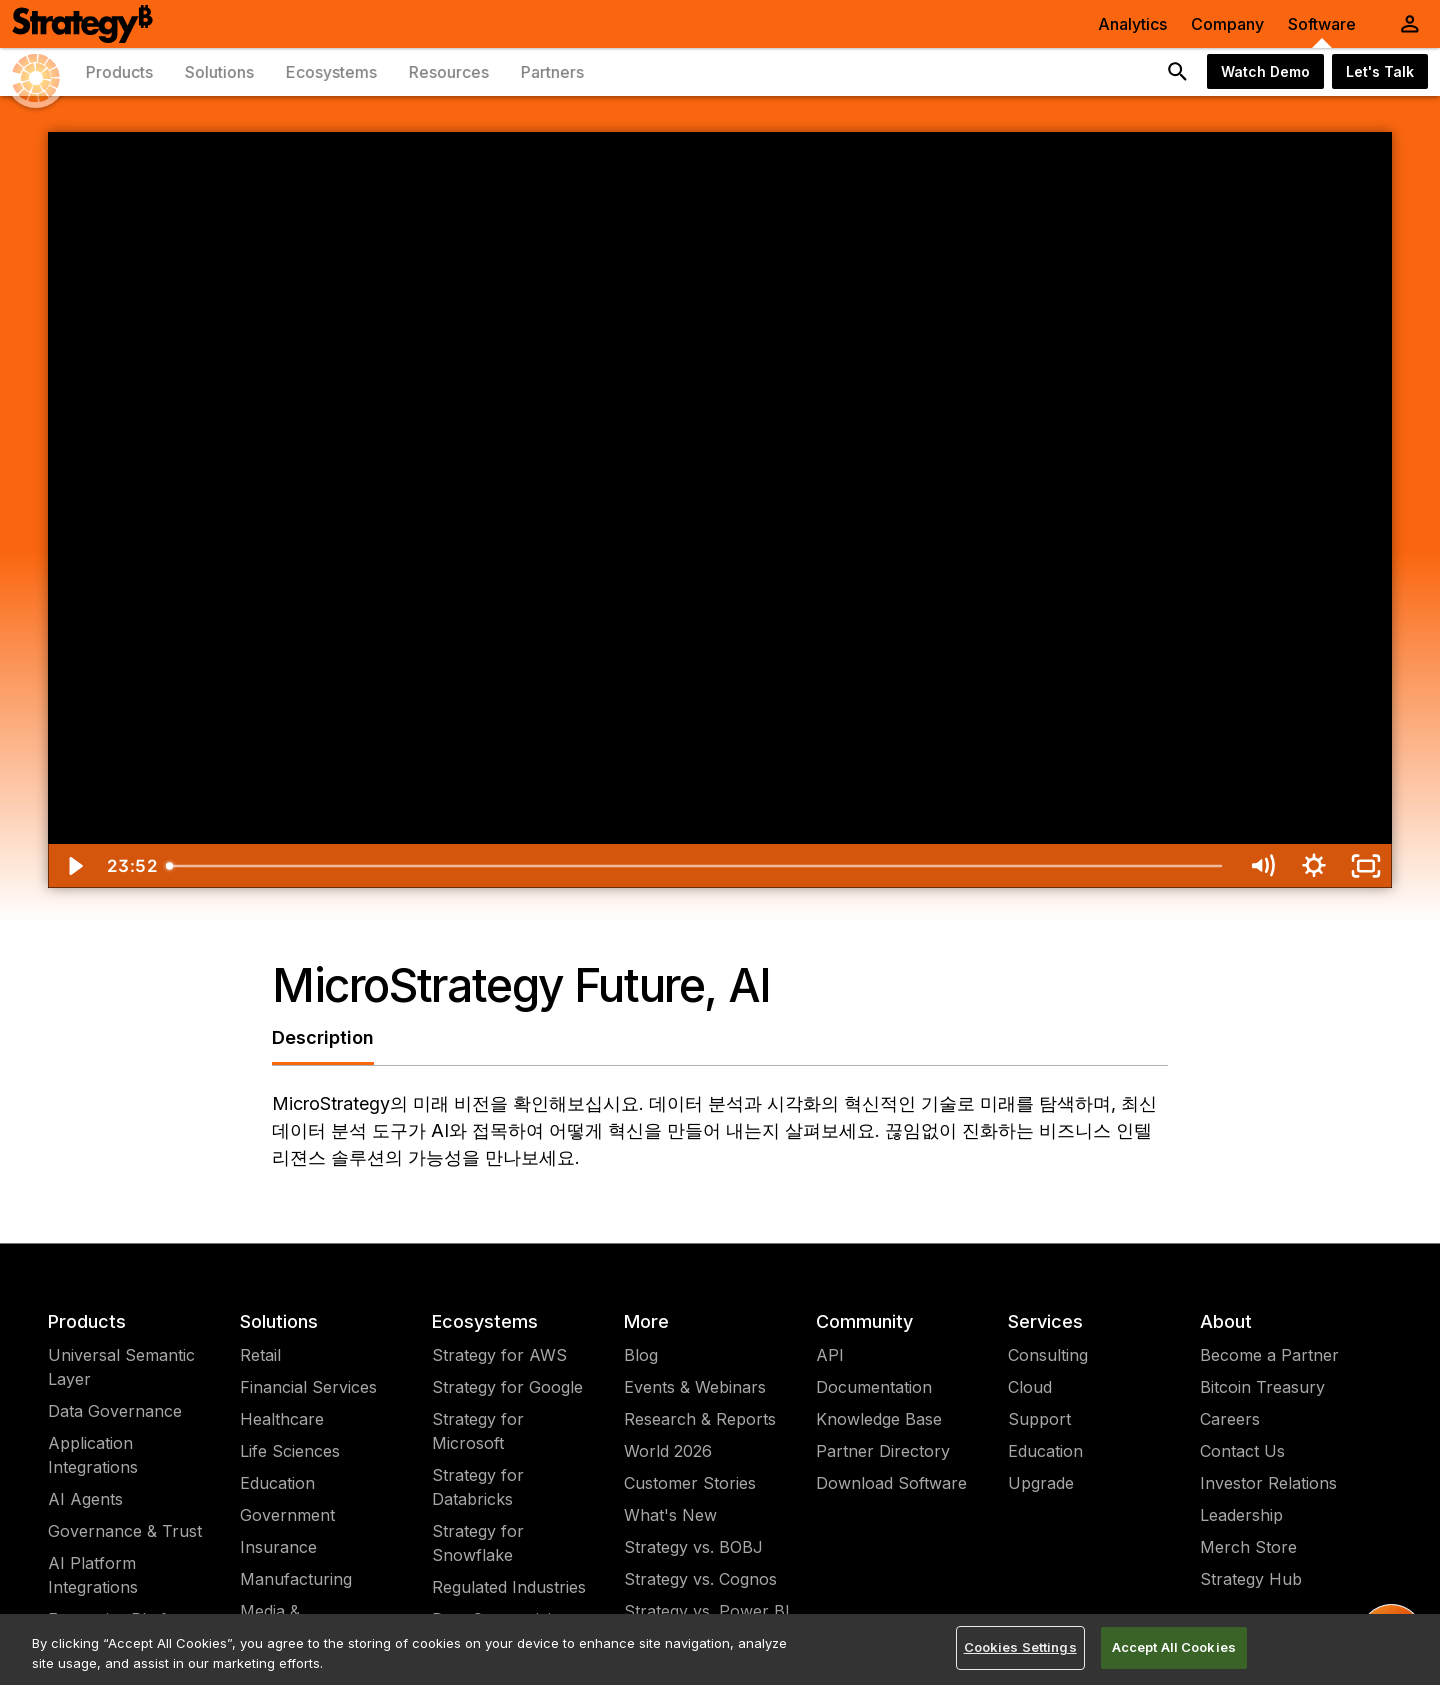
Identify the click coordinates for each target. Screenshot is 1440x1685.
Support (1039, 1419)
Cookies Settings (1020, 1647)
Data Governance (115, 1411)
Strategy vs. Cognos (700, 1579)
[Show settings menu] (1314, 866)
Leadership (1241, 1515)
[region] (720, 1649)
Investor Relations (1268, 1483)
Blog (641, 1355)
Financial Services (308, 1387)
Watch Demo (1265, 71)
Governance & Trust (125, 1531)
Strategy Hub (1251, 1579)
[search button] (1178, 72)
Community (864, 1321)
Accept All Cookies (1174, 1647)
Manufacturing (296, 1579)
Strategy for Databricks (478, 1487)
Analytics (1132, 24)
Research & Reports (700, 1419)
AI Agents (85, 1499)
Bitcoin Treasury (1262, 1387)
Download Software (891, 1483)
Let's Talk (1380, 71)
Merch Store (1248, 1547)
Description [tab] (323, 1037)
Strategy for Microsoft (478, 1431)
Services (1045, 1321)
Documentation (874, 1387)
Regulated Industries (509, 1587)
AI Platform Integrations (93, 1575)
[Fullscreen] (1366, 866)
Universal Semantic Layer (121, 1367)
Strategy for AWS (499, 1355)
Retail (260, 1355)
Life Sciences (290, 1451)
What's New (670, 1515)
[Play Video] (74, 866)
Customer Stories (690, 1483)
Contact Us (1242, 1451)
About (1226, 1321)
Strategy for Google (507, 1387)
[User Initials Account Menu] (1410, 24)
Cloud (1030, 1387)
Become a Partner (1269, 1355)
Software (1322, 24)
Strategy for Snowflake (478, 1543)
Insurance (278, 1547)
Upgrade (1041, 1483)
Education (277, 1483)
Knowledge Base (879, 1419)
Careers (1230, 1419)
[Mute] (1262, 866)
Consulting (1048, 1355)
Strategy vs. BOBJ (693, 1547)
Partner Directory (883, 1451)
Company (1227, 24)
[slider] (697, 866)
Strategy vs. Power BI (707, 1611)
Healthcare (282, 1419)
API (830, 1355)
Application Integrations (93, 1455)
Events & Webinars (695, 1387)
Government (287, 1515)
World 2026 (668, 1451)
